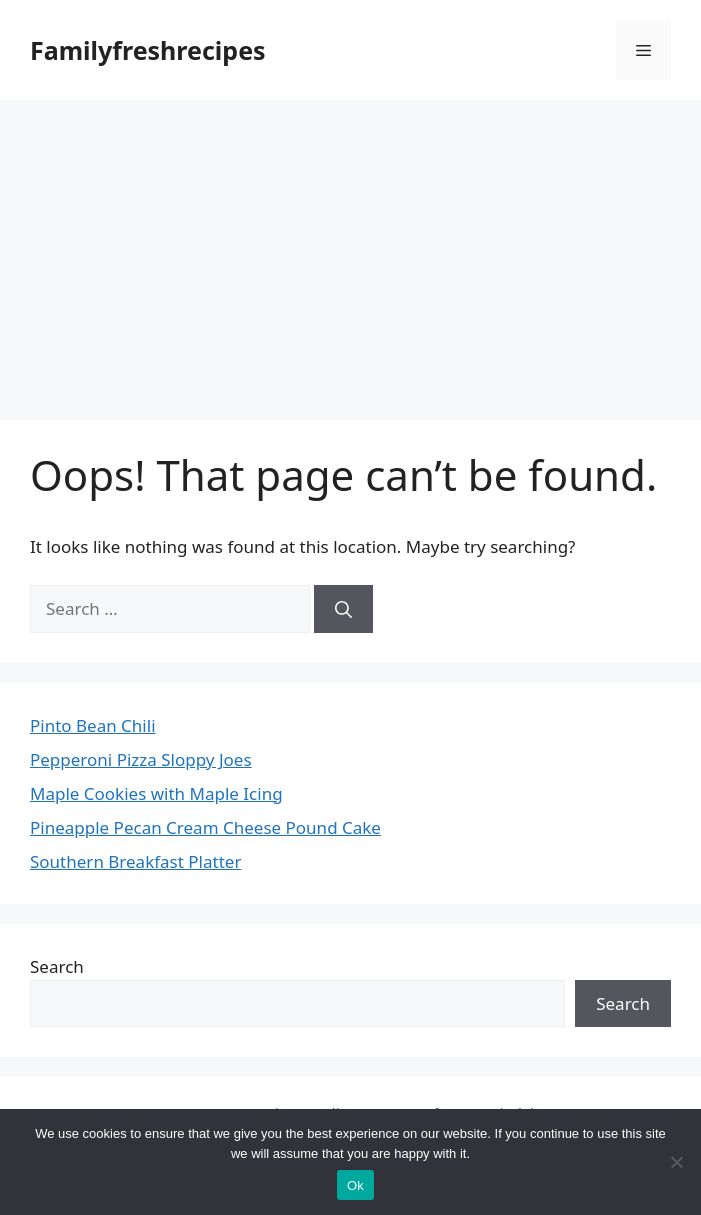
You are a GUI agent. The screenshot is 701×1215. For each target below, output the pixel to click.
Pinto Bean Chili (93, 725)
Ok (355, 1185)
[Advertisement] (350, 250)
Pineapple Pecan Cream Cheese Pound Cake (205, 827)
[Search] (343, 609)
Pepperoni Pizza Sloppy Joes (141, 759)
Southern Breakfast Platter (135, 861)
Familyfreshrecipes (148, 50)
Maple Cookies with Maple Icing (156, 793)
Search (57, 966)
